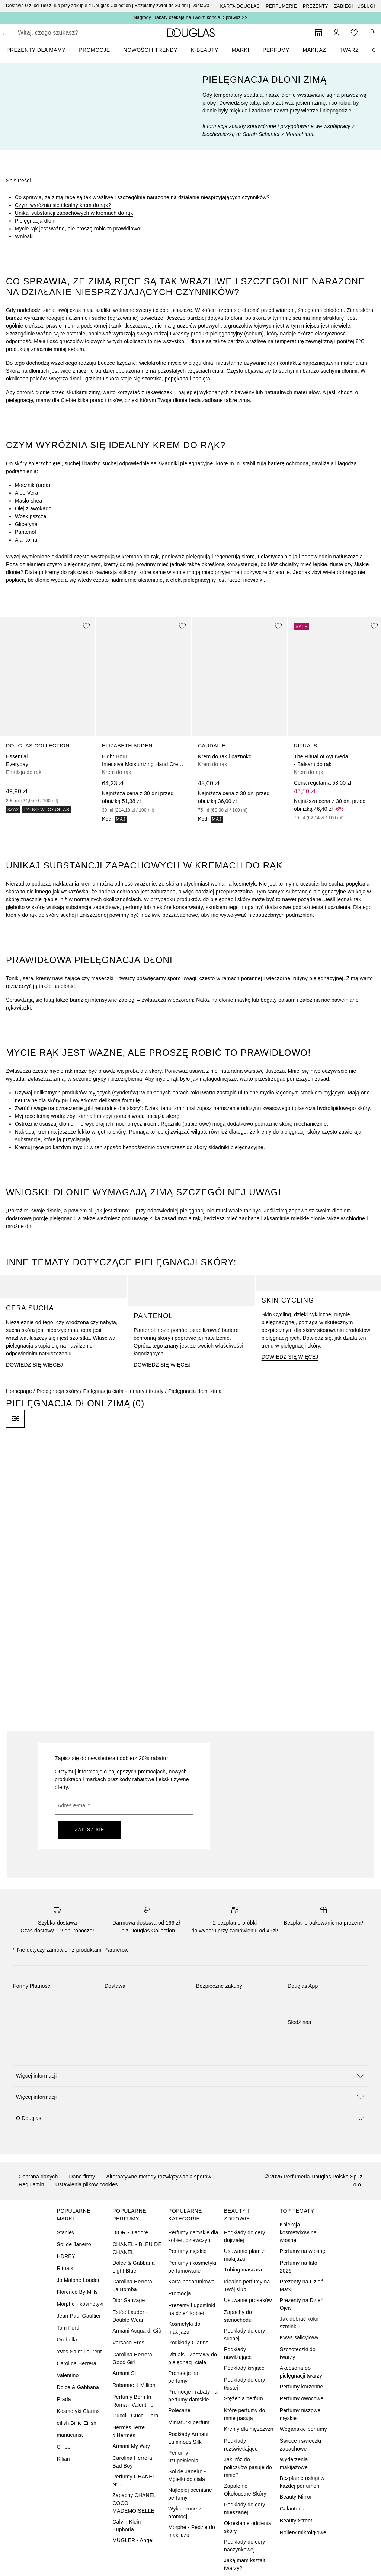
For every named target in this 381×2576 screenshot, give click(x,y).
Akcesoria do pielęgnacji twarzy (301, 2372)
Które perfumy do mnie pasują (244, 2414)
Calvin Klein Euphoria (126, 2525)
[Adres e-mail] (124, 1806)
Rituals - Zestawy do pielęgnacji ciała (192, 2358)
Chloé (64, 2447)
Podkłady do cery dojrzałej (244, 2236)
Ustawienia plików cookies (86, 2184)
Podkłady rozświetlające (241, 2445)
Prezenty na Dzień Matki (302, 2285)
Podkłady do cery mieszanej (244, 2508)
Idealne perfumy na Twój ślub (247, 2285)
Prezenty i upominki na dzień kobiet (191, 2309)
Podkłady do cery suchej (244, 2334)
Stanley (65, 2232)
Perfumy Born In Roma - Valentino (132, 2401)
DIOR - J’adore (130, 2232)
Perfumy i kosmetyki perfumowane (192, 2267)
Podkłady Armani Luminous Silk (188, 2438)
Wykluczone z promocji (184, 2512)
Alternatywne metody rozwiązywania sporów (158, 2177)
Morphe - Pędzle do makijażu (191, 2531)
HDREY (66, 2256)
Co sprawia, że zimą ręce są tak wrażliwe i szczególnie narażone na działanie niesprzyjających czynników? (142, 197)
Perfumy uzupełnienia (183, 2457)
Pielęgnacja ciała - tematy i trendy (123, 1391)
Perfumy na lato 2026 (298, 2267)
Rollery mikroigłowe (303, 2532)
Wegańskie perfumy (303, 2429)
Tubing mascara (243, 2270)
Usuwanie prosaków (248, 2300)
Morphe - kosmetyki (80, 2304)
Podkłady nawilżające (238, 2353)
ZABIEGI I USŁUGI (354, 6)
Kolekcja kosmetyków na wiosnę (298, 2232)
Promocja (179, 2293)
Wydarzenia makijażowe (294, 2463)
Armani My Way (131, 2446)
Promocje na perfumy (183, 2377)
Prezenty (315, 6)
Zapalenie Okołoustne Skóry (245, 2490)
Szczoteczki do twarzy (298, 2353)
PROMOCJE (94, 50)
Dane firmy (82, 2177)
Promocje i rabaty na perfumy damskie (192, 2396)
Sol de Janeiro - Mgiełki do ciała (187, 2475)
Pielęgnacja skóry (57, 1391)
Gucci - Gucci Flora (135, 2416)
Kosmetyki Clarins (78, 2411)
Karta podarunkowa (191, 2282)
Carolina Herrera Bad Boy (132, 2462)
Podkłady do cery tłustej (244, 2384)
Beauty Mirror (296, 2497)
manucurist (70, 2435)
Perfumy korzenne (301, 2387)
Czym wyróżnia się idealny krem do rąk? (63, 205)
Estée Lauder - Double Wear (130, 2316)
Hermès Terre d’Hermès (128, 2431)
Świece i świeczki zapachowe (300, 2445)
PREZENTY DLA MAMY (35, 50)
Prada (64, 2399)
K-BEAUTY (204, 50)
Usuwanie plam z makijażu (244, 2255)
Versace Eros (128, 2343)
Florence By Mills (77, 2292)
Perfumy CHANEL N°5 (133, 2480)
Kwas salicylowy (299, 2337)
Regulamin (31, 2184)
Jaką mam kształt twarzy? (244, 2564)
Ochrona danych (38, 2177)
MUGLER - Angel (132, 2540)
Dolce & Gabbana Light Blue (133, 2267)
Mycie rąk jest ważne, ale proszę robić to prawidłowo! (78, 229)
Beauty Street (296, 2521)
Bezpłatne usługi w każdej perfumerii (302, 2482)
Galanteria (292, 2509)
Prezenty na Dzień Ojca (302, 2304)
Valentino (68, 2375)
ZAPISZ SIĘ (90, 1829)
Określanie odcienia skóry (247, 2527)
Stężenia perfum (243, 2398)
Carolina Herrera (76, 2363)
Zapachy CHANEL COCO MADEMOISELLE (134, 2503)
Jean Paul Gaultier (79, 2316)
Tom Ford (68, 2328)
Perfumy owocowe (301, 2398)
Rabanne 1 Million (133, 2385)
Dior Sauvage (128, 2300)
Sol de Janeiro (74, 2244)
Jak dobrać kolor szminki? (299, 2323)
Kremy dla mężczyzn (248, 2429)
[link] (47, 715)
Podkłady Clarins (188, 2343)
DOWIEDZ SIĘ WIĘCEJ (34, 1365)
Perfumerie (281, 6)
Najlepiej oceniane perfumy (190, 2494)
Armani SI (124, 2373)
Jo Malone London (78, 2280)
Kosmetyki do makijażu (184, 2328)
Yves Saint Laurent (79, 2352)
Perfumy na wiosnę (302, 2251)
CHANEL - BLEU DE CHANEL (136, 2248)
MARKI (240, 50)
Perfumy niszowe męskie (300, 2414)
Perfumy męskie (187, 2251)
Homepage (19, 1391)
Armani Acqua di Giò (136, 2331)
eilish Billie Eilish (76, 2423)
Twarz (349, 50)
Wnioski (24, 236)
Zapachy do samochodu (238, 2316)
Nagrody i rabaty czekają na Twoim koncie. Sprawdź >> (190, 17)
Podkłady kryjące (244, 2368)
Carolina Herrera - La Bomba (134, 2285)
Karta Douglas (240, 6)
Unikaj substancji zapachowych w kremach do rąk (74, 213)
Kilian (63, 2459)
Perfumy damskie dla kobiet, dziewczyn (193, 2236)
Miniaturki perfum (188, 2422)
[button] (190, 2075)
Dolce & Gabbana (78, 2387)
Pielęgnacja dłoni (35, 221)
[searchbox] (71, 33)
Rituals (65, 2268)
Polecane (179, 2410)
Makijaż (314, 50)
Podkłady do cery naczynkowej (244, 2546)
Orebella (67, 2340)
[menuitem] (40, 49)
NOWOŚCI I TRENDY (150, 50)
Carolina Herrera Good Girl (132, 2358)
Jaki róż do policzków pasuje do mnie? (248, 2467)
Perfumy (276, 50)
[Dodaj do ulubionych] (86, 626)
